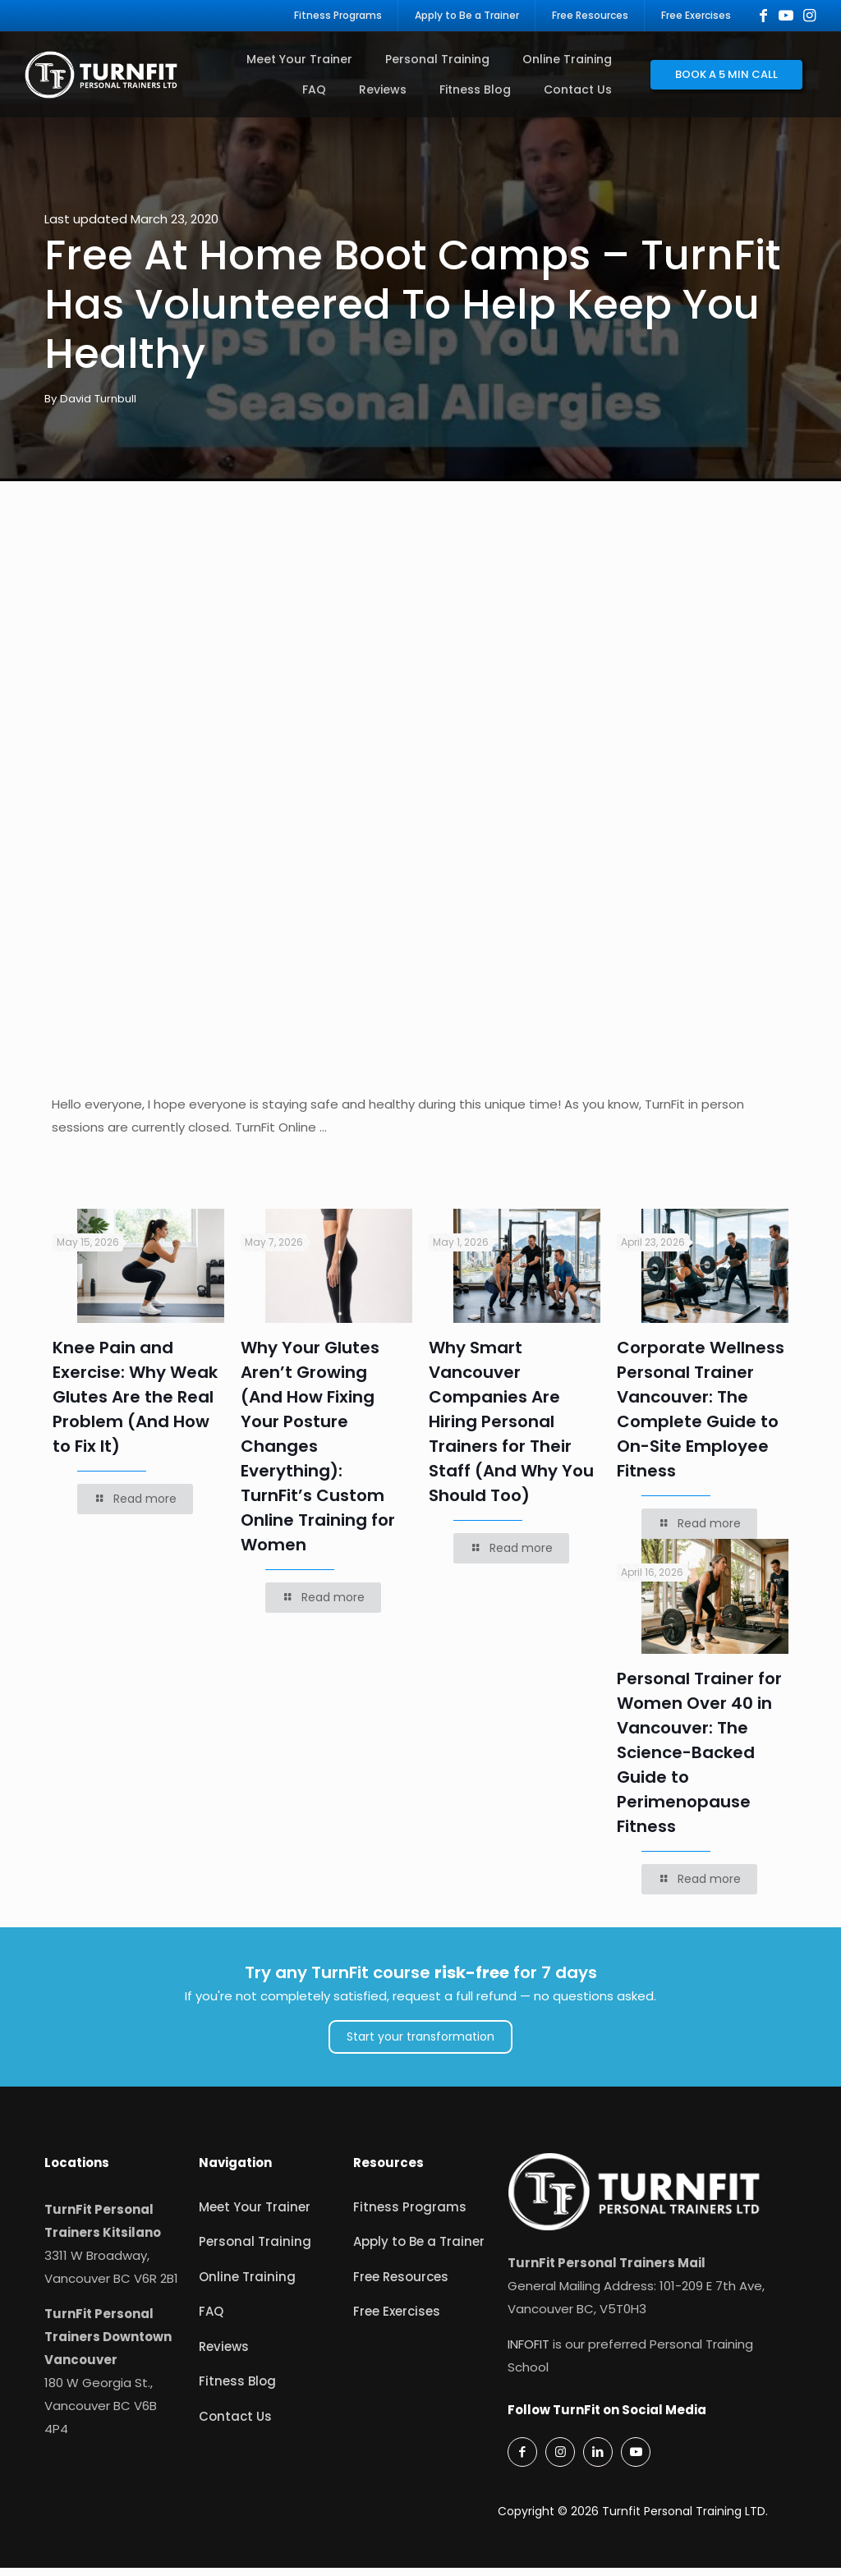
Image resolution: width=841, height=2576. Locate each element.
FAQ (211, 2320)
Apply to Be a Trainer (419, 2250)
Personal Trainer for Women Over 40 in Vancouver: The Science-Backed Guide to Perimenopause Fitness (699, 1760)
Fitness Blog (237, 2390)
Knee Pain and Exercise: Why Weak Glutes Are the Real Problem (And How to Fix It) (135, 1406)
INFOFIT (528, 2352)
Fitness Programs (409, 2215)
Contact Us (235, 2424)
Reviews (224, 2354)
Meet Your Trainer (254, 2215)
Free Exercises (396, 2320)
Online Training (247, 2285)
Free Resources (400, 2285)
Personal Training (255, 2250)
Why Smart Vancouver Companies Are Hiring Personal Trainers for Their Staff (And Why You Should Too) (511, 1430)
